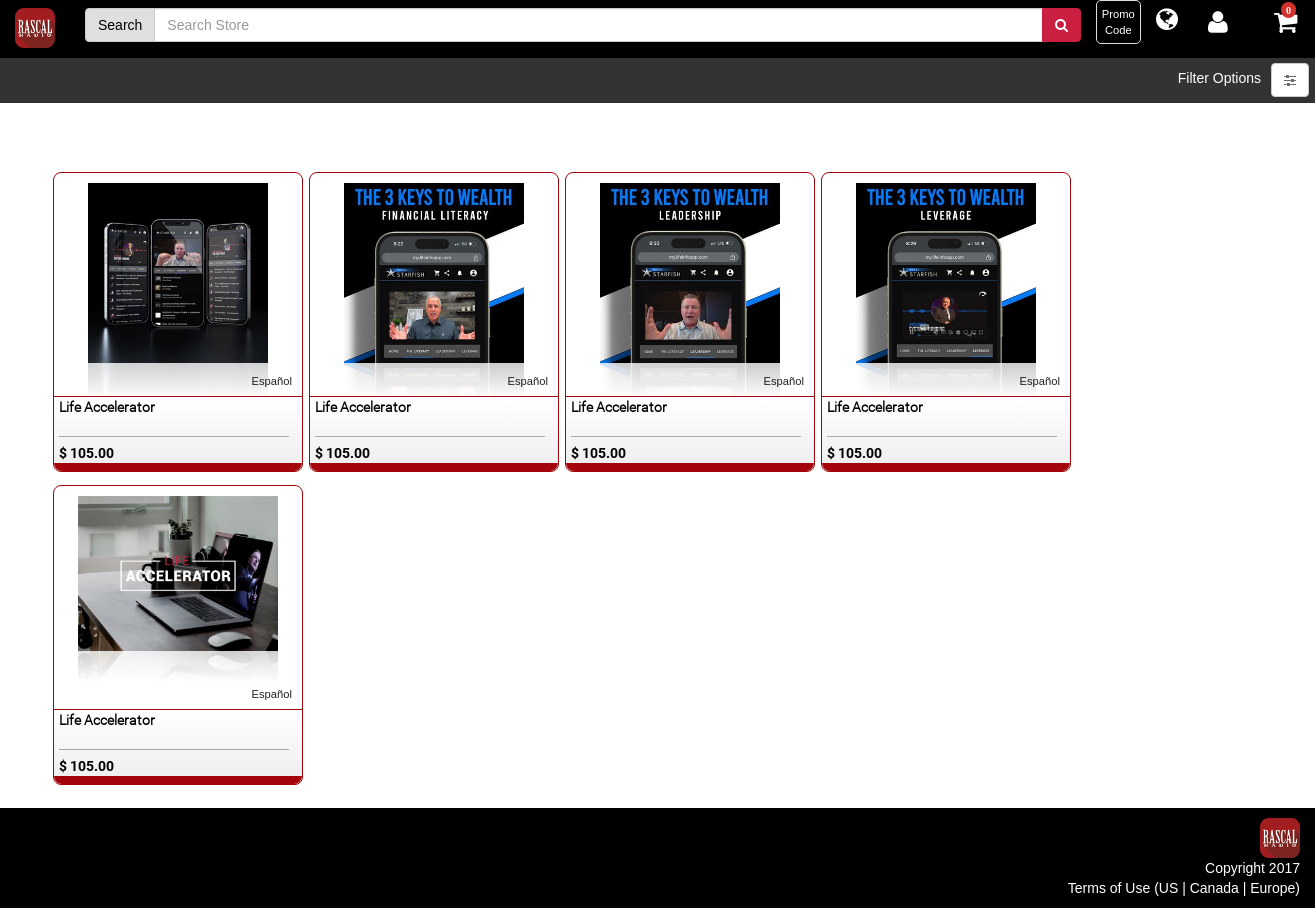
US (1168, 888)
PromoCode (1118, 22)
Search (120, 25)
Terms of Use (1109, 888)
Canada (1214, 888)
